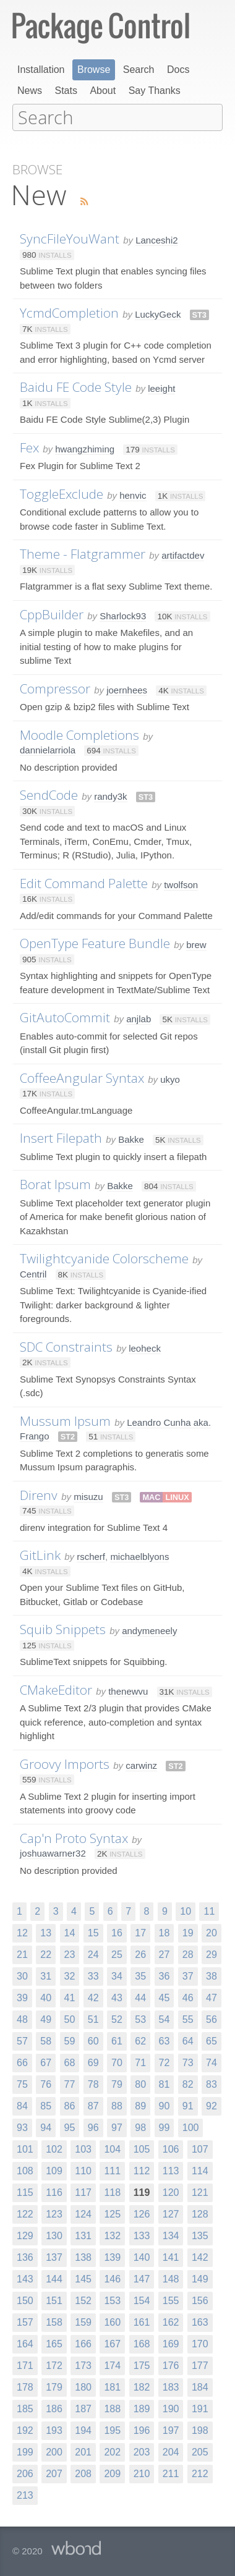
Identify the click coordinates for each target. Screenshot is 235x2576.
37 (188, 1975)
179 (54, 2386)
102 (54, 2148)
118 (112, 2191)
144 (54, 2278)
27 (164, 1953)
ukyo (170, 1078)
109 (54, 2169)
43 (116, 1996)
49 (45, 2018)
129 (25, 2234)
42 (93, 1996)
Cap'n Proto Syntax (74, 1836)
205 (200, 2451)
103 (83, 2148)
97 (116, 2126)
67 (45, 2061)
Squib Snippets (63, 1628)
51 (93, 2018)
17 (140, 1931)
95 (69, 2126)
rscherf (91, 1555)
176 (171, 2364)
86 (69, 2104)
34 (116, 1975)
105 (142, 2148)
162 (171, 2321)
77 (69, 2083)
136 (25, 2256)
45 (164, 1996)
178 (25, 2386)
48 (22, 2018)
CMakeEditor (56, 1688)
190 (171, 2407)
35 (140, 1975)
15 (93, 1931)
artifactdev (182, 554)
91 (188, 2104)
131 (83, 2234)
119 (142, 2191)
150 (25, 2299)
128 (200, 2213)
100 (190, 2126)
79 (116, 2083)
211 (171, 2472)
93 (22, 2126)
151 (54, 2299)
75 (22, 2083)
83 (211, 2083)
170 (200, 2342)
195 (112, 2429)
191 (200, 2407)
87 (93, 2104)
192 (25, 2429)
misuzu (88, 1495)
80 (140, 2083)
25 (116, 1953)
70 (116, 2061)
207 (54, 2472)
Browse (93, 69)
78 (93, 2083)
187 (83, 2407)
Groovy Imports (64, 1762)
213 (25, 2494)
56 (211, 2018)
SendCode (49, 793)
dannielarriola (47, 749)
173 (83, 2364)
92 (211, 2104)
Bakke (131, 1138)
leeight (161, 387)
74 (211, 2061)
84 (22, 2104)
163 (200, 2321)
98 (140, 2126)
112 (142, 2169)
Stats (65, 90)
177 (200, 2364)
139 (112, 2256)
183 (171, 2386)
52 (116, 2018)
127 (171, 2213)
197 (171, 2429)
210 (142, 2472)
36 (164, 1975)
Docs (178, 69)
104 (112, 2148)
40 (45, 1996)
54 (164, 2018)
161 (142, 2321)
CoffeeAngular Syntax (82, 1076)
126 (142, 2213)
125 (112, 2213)
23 (69, 1953)
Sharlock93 (123, 614)
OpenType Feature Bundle (95, 942)
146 (112, 2278)
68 (69, 2061)
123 (54, 2213)
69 (93, 2061)
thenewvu (128, 1690)
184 (200, 2386)
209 (112, 2472)
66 (22, 2061)
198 (200, 2429)
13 (45, 1931)
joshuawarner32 (53, 1852)
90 (164, 2104)
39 (22, 1996)
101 (25, 2148)
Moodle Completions (79, 733)
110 (83, 2169)
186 (54, 2407)
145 (83, 2278)
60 (93, 2040)
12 (22, 1931)
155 (171, 2299)
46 (188, 1996)
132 (112, 2234)
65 (211, 2040)
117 (83, 2191)
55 (188, 2018)
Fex (29, 446)
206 (25, 2472)
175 (142, 2364)
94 (45, 2126)
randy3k (110, 795)
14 (69, 1931)
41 (69, 1996)
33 (93, 1975)
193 (54, 2429)
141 (171, 2256)
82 (188, 2083)
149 (200, 2278)
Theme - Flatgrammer (82, 552)
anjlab (138, 1017)
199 (25, 2451)
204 (171, 2451)
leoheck (145, 1347)
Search (139, 69)
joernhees (126, 689)
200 (54, 2451)
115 (25, 2191)
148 (171, 2278)
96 (93, 2126)
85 (45, 2104)
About (103, 90)
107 (200, 2148)
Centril (33, 1273)
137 (54, 2256)
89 (140, 2104)
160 (112, 2321)
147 (142, 2278)
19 (188, 1931)
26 (140, 1953)
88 (116, 2104)
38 (211, 1975)
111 (112, 2169)
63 (164, 2040)
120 (171, 2191)
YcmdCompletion (69, 311)
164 (25, 2342)
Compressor (55, 687)
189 (142, 2407)
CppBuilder (51, 613)
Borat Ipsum (55, 1183)
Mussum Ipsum (65, 1419)
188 (112, 2407)
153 (112, 2299)
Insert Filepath (61, 1136)
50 (69, 2018)
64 (188, 2040)
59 (69, 2040)
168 (142, 2342)
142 (200, 2256)
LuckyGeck (158, 313)
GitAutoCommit (65, 1016)
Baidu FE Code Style (76, 385)
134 (171, 2234)
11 (209, 1910)
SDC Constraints (66, 1345)
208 (83, 2472)
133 (142, 2234)
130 (54, 2234)
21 (22, 1953)
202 (112, 2451)
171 (25, 2364)
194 (83, 2429)
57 (22, 2040)
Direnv (39, 1493)
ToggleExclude (61, 492)
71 (140, 2061)
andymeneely (149, 1629)
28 (188, 1953)
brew (196, 943)
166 (83, 2342)
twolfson (181, 883)
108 (25, 2169)
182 (142, 2386)
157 (25, 2321)
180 (83, 2386)
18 (164, 1931)
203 (142, 2451)
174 (112, 2364)
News (29, 90)
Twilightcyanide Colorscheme (104, 1257)
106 (171, 2148)
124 (83, 2213)
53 (140, 2018)
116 (54, 2191)
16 (116, 1931)
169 (171, 2342)
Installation (41, 69)
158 (54, 2321)
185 (25, 2407)
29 (211, 1953)
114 (200, 2169)
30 (22, 1975)
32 (69, 1975)
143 (25, 2278)
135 (200, 2234)
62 (140, 2040)
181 (112, 2386)
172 (54, 2364)
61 (116, 2040)
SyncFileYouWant (69, 237)
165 (54, 2342)
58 (45, 2040)
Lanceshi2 (156, 239)
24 (93, 1953)
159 (83, 2321)
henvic (132, 494)
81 (164, 2083)
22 (45, 1953)
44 (140, 1996)
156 (200, 2299)
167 (112, 2342)
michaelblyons (139, 1555)
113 (171, 2169)
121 (200, 2191)
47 (211, 1996)
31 (45, 1975)
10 (185, 1910)
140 (142, 2256)
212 (200, 2472)
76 (45, 2083)
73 (188, 2061)
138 (83, 2256)
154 (142, 2299)
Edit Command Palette (84, 882)
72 (164, 2061)
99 (164, 2126)
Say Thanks (155, 90)
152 (83, 2299)
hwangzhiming (84, 448)
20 (211, 1931)
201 (83, 2451)
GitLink (40, 1553)
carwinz (141, 1764)
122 (25, 2213)
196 (142, 2429)
